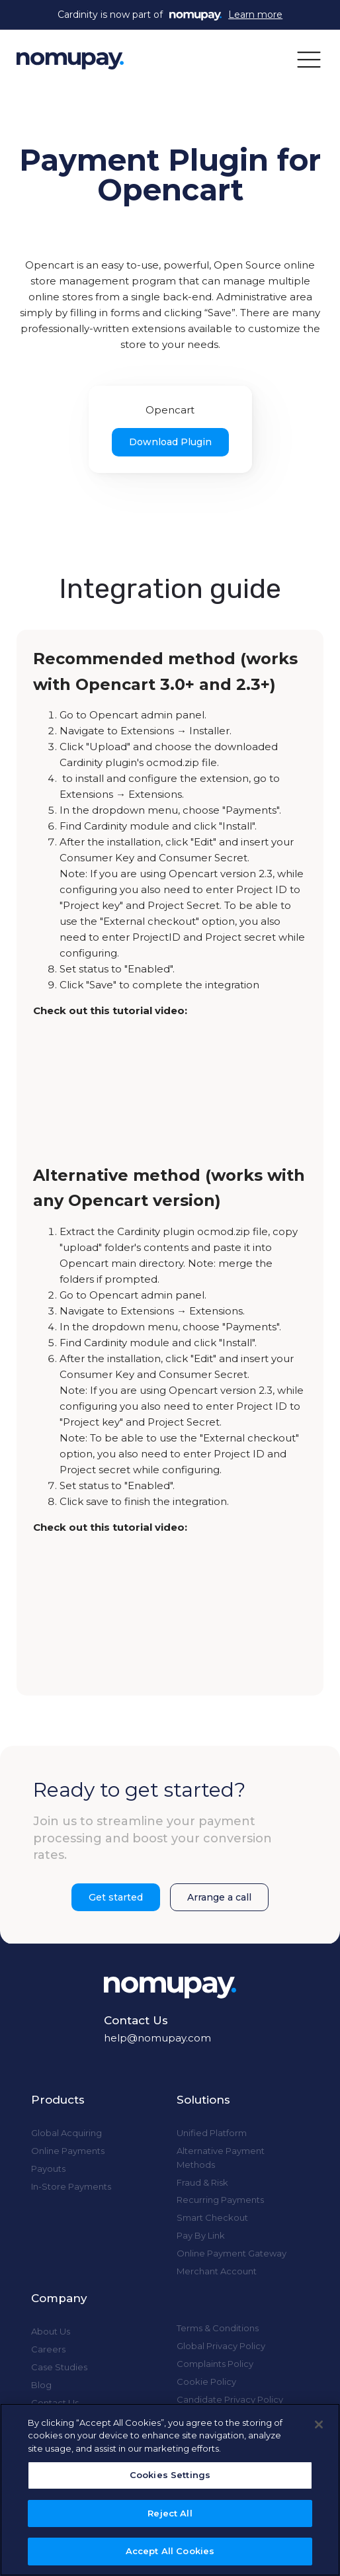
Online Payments (68, 2150)
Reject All (170, 2513)
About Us (50, 2331)
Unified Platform (212, 2132)
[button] (308, 58)
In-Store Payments (71, 2186)
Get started (116, 1897)
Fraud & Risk (202, 2182)
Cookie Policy (206, 2381)
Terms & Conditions (218, 2328)
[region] (170, 2489)
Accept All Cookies (170, 2551)
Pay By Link (201, 2235)
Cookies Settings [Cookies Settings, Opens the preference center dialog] (170, 2474)
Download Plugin (170, 442)
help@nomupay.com (157, 2038)
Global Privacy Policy (221, 2345)
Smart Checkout (212, 2217)
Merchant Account (217, 2271)
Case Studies (59, 2367)
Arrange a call (219, 1897)
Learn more (255, 15)
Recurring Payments (220, 2199)
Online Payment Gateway (231, 2253)
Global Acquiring (66, 2132)
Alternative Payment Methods (221, 2157)
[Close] (318, 2424)
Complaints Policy (215, 2363)
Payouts (48, 2168)
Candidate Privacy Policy (230, 2399)
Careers (48, 2349)
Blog (41, 2385)
